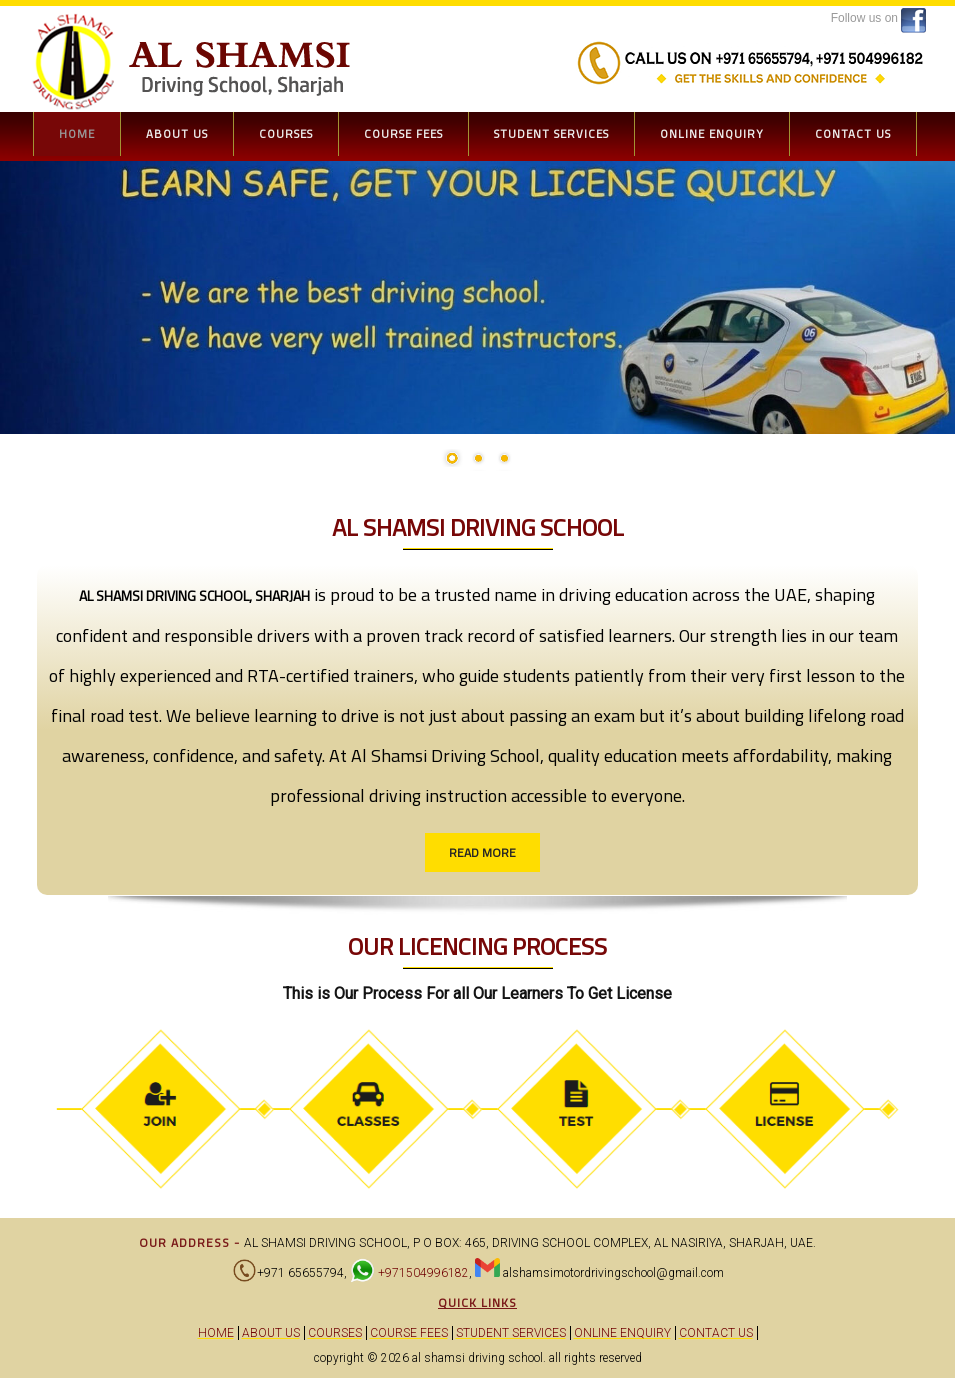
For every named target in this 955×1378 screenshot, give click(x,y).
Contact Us (853, 133)
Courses (286, 133)
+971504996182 (422, 1273)
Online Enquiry (712, 133)
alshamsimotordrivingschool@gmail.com (613, 1273)
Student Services (551, 133)
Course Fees (403, 133)
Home (77, 133)
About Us (177, 133)
